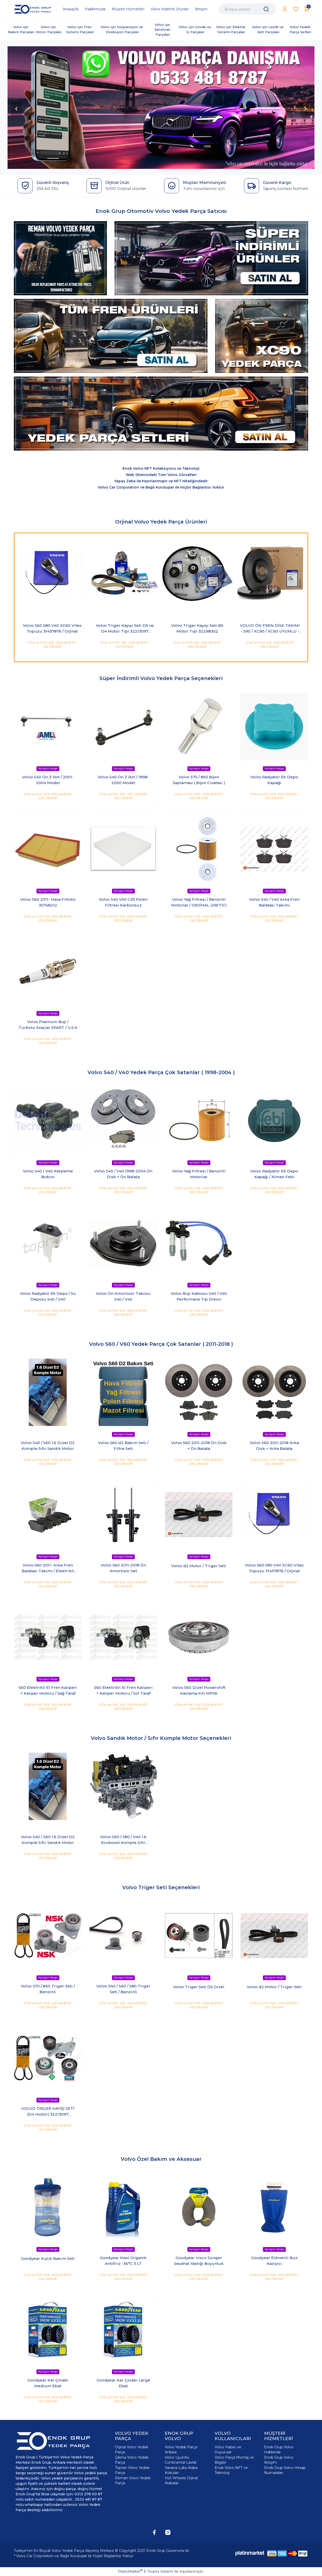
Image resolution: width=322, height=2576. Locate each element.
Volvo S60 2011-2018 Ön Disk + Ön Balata (199, 1445)
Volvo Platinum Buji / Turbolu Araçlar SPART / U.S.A (48, 1024)
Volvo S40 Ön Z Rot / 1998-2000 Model (123, 780)
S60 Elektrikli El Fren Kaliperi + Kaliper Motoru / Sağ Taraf (48, 1690)
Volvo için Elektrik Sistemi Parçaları (231, 29)
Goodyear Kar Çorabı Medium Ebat (47, 2383)
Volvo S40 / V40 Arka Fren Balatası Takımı (274, 902)
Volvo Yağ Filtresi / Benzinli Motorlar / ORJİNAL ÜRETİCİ (199, 902)
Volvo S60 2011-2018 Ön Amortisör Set (123, 1568)
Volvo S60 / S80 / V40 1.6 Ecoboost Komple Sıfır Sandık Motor (123, 1839)
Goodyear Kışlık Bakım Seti (48, 2258)
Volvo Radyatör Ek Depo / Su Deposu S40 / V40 (48, 1296)
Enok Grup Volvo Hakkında (278, 2449)
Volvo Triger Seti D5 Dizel (198, 1986)
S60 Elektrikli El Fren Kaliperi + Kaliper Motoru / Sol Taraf (123, 1690)
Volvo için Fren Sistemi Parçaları (80, 29)
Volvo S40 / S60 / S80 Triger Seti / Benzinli (123, 1989)
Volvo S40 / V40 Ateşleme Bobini (48, 1174)
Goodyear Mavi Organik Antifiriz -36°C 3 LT (123, 2260)
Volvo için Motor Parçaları (49, 29)
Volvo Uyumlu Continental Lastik (180, 2460)
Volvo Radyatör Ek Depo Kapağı (274, 780)
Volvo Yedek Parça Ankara (181, 2449)
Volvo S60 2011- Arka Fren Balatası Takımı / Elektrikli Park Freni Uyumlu (48, 1568)
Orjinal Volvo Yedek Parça (131, 2449)
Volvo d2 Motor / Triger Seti (198, 1565)
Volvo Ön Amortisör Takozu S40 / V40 (123, 1296)
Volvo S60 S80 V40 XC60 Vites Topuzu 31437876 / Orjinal (52, 628)
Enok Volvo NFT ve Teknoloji (231, 2470)
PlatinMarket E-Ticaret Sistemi (145, 2571)
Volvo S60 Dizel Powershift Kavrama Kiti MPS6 (198, 1690)
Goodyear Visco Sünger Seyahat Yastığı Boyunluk (199, 2260)
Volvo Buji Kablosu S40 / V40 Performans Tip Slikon (199, 1296)
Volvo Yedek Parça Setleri (300, 29)
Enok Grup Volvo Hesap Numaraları (285, 2470)
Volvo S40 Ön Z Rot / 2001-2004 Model (47, 780)
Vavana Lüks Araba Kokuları (181, 2470)
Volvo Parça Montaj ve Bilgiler (234, 2460)
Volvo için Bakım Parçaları (21, 29)
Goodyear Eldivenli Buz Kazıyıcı (274, 2260)
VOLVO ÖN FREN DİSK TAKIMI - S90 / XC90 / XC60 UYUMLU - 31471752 (270, 628)
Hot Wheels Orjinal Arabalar (181, 2480)
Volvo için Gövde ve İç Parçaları (195, 29)
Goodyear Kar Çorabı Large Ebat (123, 2383)
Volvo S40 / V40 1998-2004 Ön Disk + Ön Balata (123, 1174)
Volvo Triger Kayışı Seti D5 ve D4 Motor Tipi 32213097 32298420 (125, 628)
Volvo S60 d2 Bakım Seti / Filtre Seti (123, 1445)
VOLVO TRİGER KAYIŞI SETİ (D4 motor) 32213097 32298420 (47, 2111)
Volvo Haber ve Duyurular (228, 2449)
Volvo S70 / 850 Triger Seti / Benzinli (48, 1989)
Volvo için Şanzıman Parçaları (163, 29)
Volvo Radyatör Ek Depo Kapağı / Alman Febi (274, 1174)
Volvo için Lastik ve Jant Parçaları (268, 29)
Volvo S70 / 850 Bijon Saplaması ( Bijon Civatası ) (199, 780)
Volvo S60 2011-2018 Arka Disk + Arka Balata (274, 1445)
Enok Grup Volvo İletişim (278, 2460)
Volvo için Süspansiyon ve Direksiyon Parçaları (122, 29)
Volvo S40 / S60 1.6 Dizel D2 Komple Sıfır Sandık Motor (48, 1445)
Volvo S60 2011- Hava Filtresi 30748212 (48, 902)
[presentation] (16, 109)
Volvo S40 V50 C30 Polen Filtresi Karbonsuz (123, 902)
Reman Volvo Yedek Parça (132, 2480)
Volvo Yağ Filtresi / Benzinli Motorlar (199, 1174)
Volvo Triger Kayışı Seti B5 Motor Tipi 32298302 (197, 628)
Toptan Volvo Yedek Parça (132, 2470)
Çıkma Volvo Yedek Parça (131, 2460)
